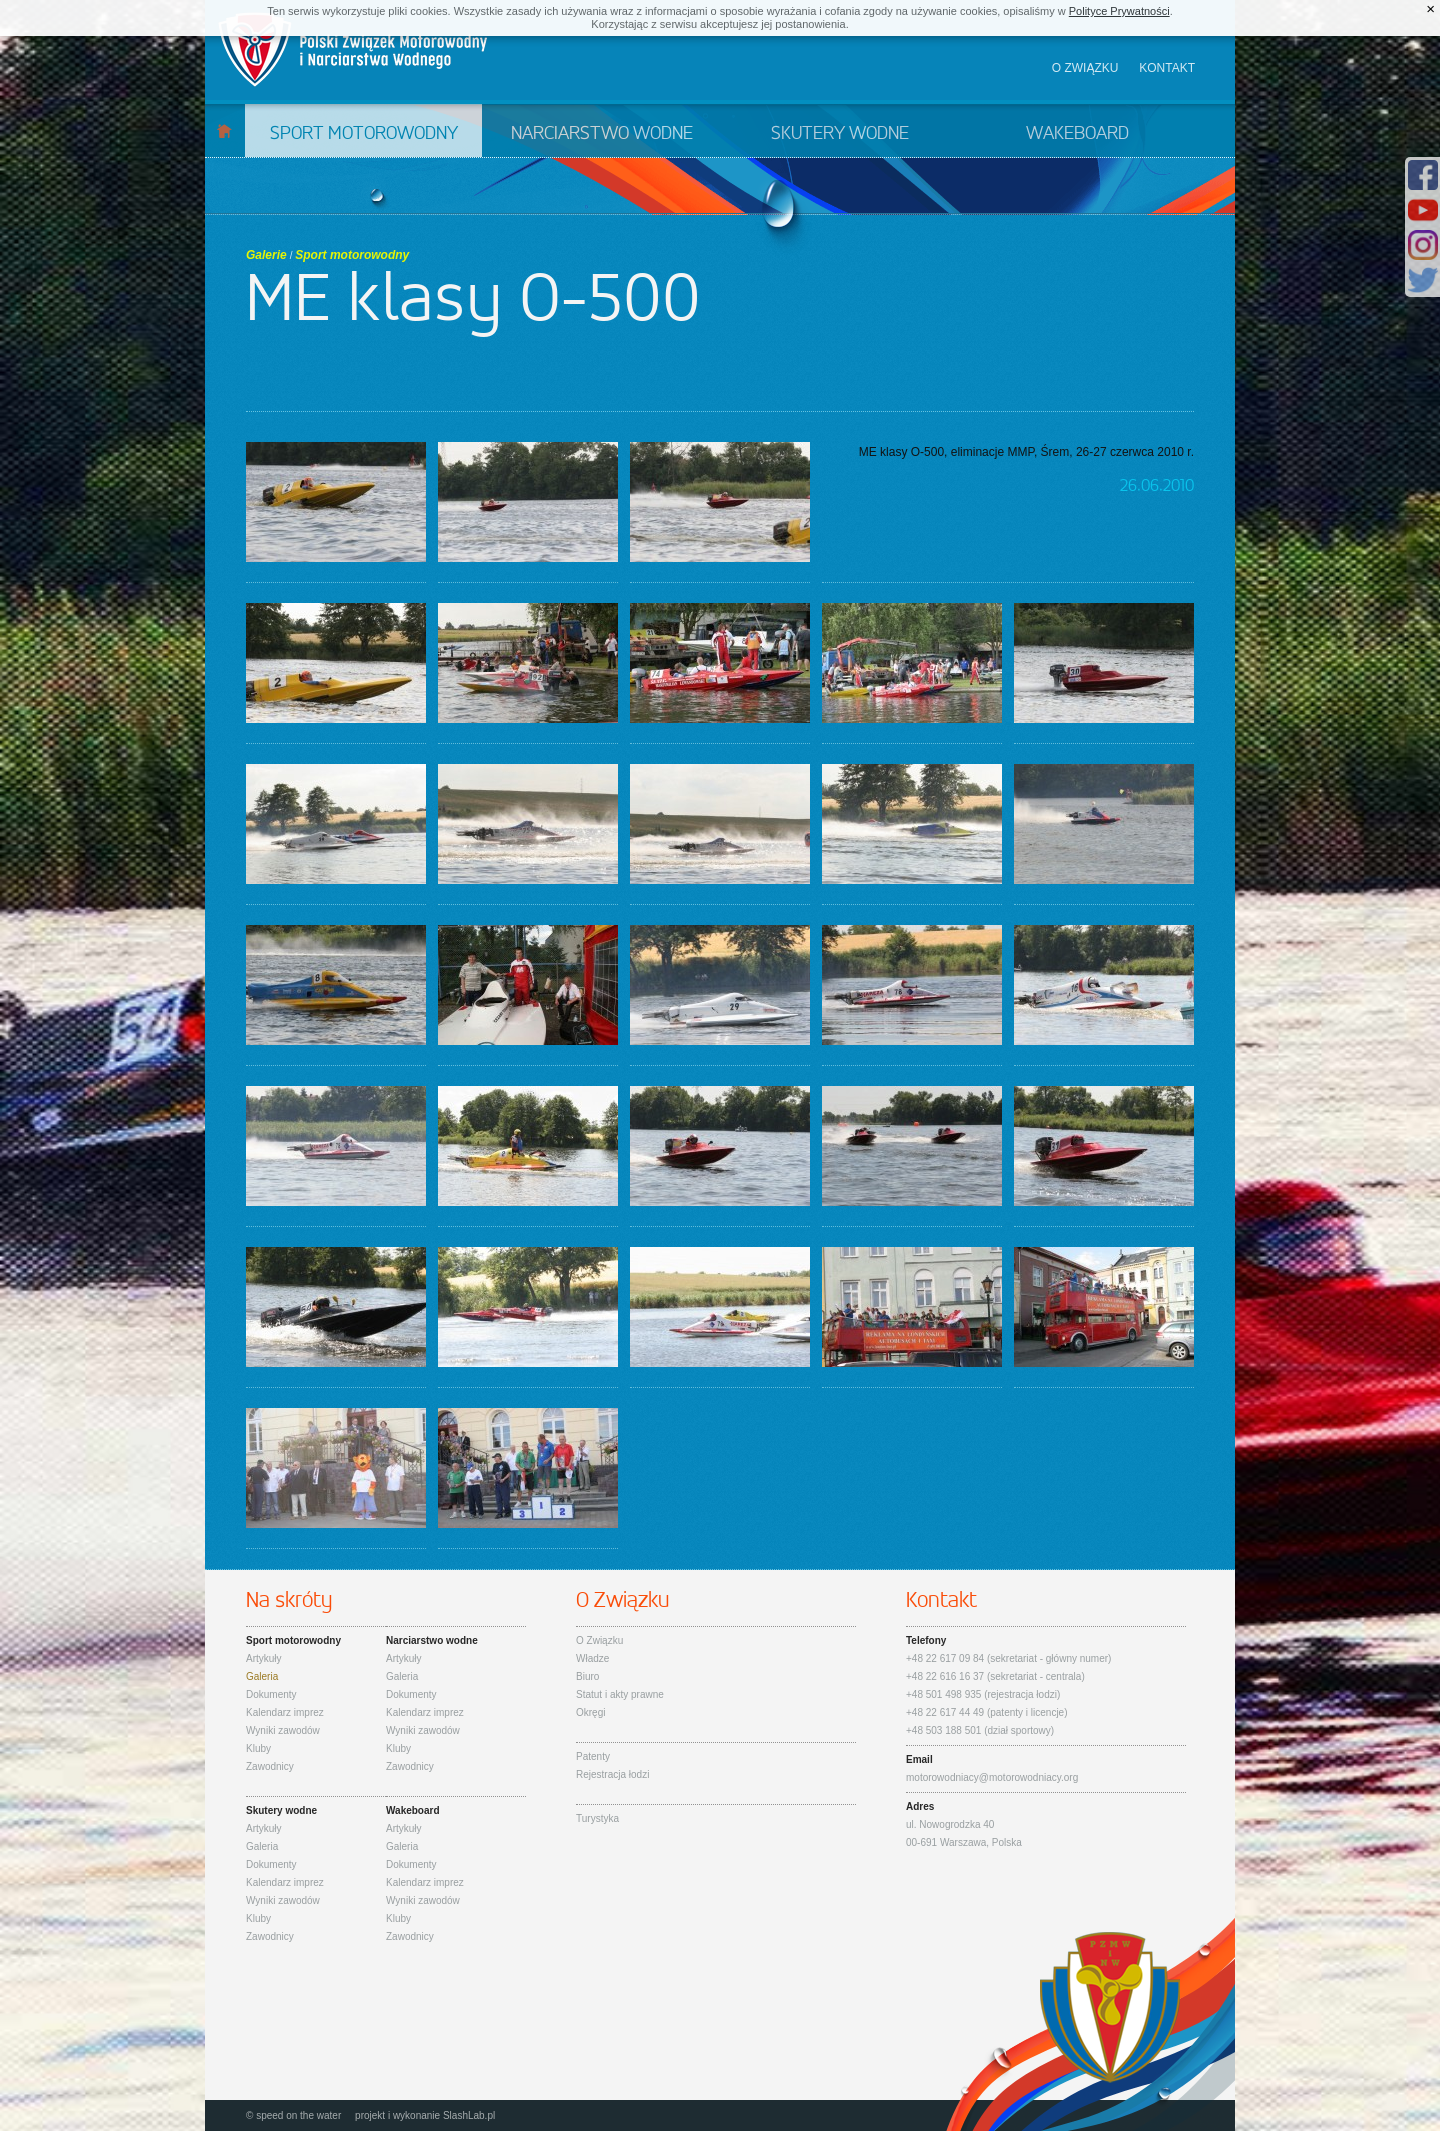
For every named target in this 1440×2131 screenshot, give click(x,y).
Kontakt (1167, 68)
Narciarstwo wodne (602, 134)
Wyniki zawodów (283, 1730)
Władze (592, 1658)
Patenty (593, 1756)
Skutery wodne (840, 134)
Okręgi (590, 1712)
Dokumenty (271, 1694)
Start (224, 130)
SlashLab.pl (469, 2115)
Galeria (262, 1676)
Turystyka (597, 1818)
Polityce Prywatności (1119, 11)
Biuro (587, 1676)
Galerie (266, 255)
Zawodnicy (270, 1766)
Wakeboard (1077, 134)
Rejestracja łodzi (612, 1774)
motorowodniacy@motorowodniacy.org (992, 1777)
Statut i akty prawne (620, 1694)
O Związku (599, 1640)
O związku (1085, 68)
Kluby (258, 1748)
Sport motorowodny (364, 134)
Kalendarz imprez (285, 1712)
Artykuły (264, 1658)
